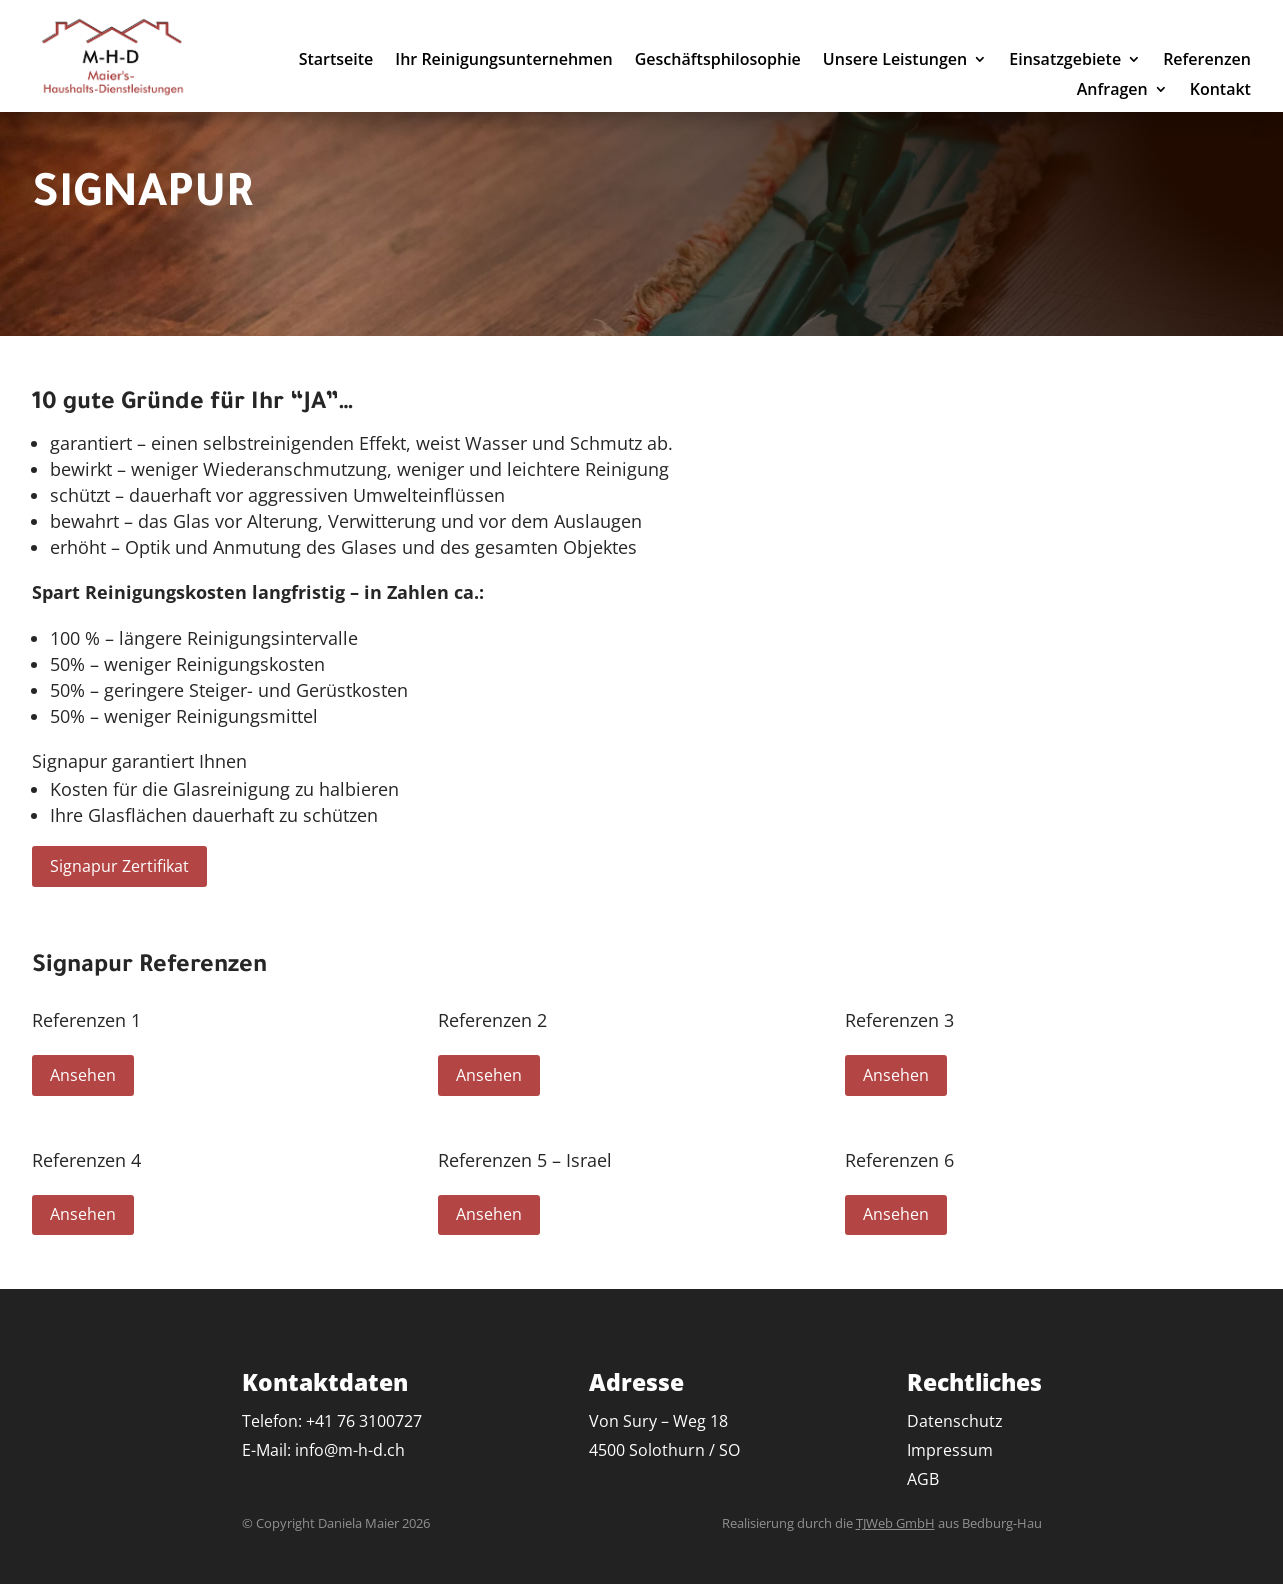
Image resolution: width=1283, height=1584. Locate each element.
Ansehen (83, 1075)
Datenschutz (955, 1421)
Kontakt (1220, 91)
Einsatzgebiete (1065, 61)
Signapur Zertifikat (119, 866)
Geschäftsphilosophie (718, 61)
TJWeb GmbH (895, 1523)
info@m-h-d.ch (350, 1450)
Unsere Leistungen (895, 61)
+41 (364, 1421)
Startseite (336, 61)
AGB (923, 1479)
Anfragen (1112, 91)
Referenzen (1207, 61)
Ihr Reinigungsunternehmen (503, 61)
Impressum (950, 1450)
